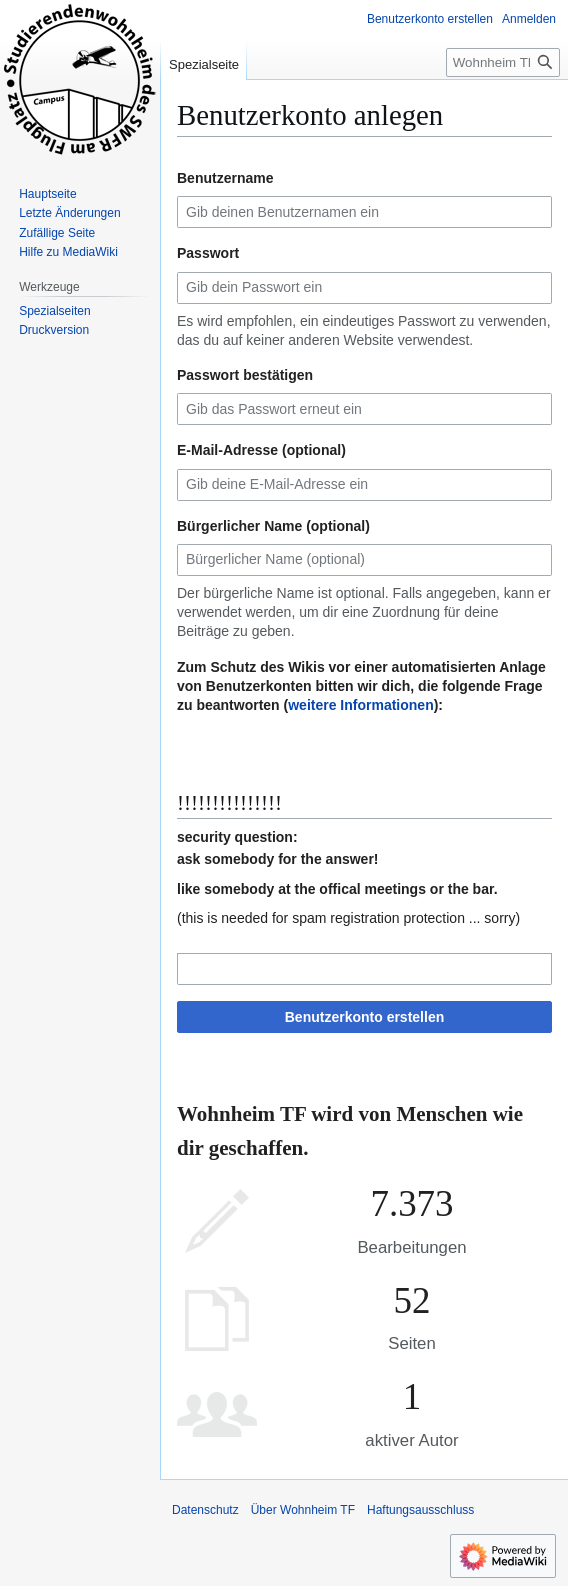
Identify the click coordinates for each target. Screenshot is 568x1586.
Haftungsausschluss (420, 1510)
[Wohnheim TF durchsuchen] (503, 62)
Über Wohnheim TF (303, 1510)
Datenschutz (205, 1510)
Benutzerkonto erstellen (364, 1017)
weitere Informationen (360, 705)
